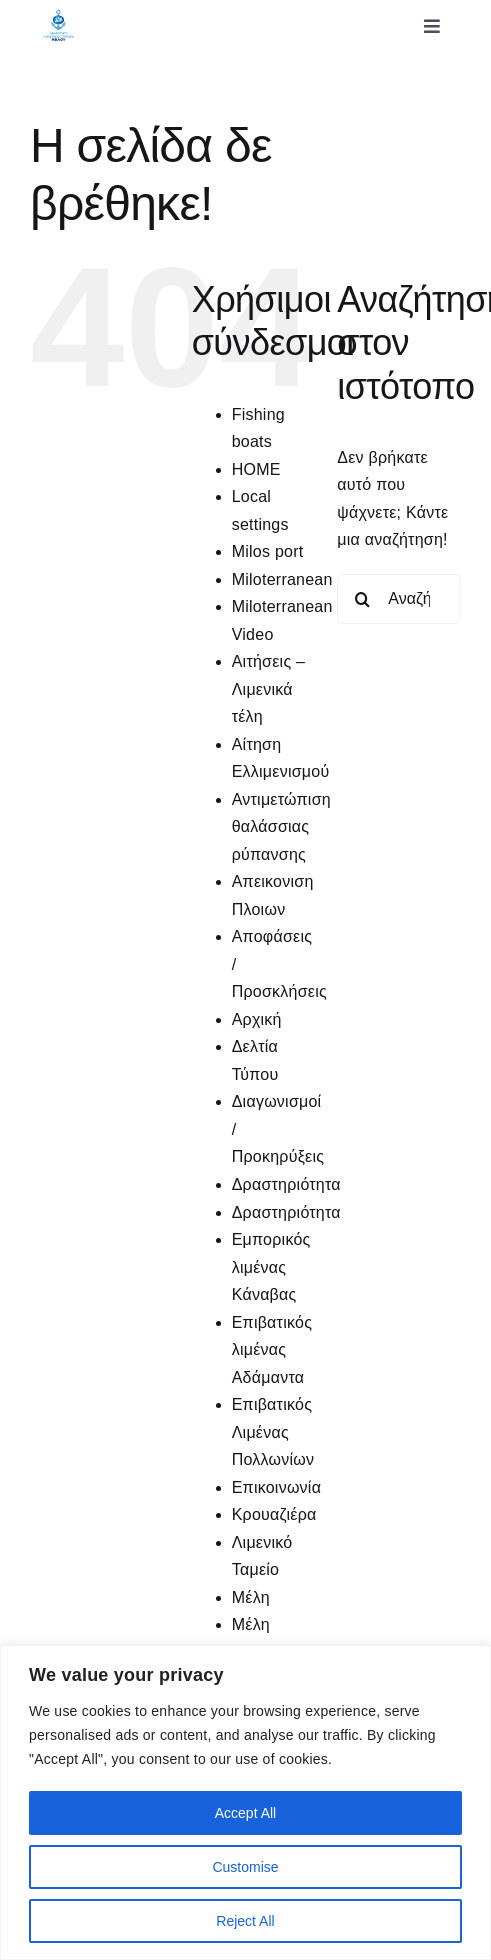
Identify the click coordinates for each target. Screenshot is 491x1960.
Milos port (268, 551)
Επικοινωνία (276, 1487)
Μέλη (251, 1597)
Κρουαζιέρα (274, 1514)
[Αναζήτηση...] (399, 599)
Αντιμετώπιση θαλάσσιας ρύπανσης (281, 827)
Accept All (245, 1813)
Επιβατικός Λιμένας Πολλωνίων (273, 1432)
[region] (245, 1802)
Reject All (245, 1921)
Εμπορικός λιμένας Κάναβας (271, 1267)
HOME (256, 469)
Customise (245, 1867)
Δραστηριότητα (286, 1184)
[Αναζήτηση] (362, 599)
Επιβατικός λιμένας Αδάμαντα (272, 1350)
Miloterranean (282, 579)
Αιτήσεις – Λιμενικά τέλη (268, 689)
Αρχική (257, 1019)
